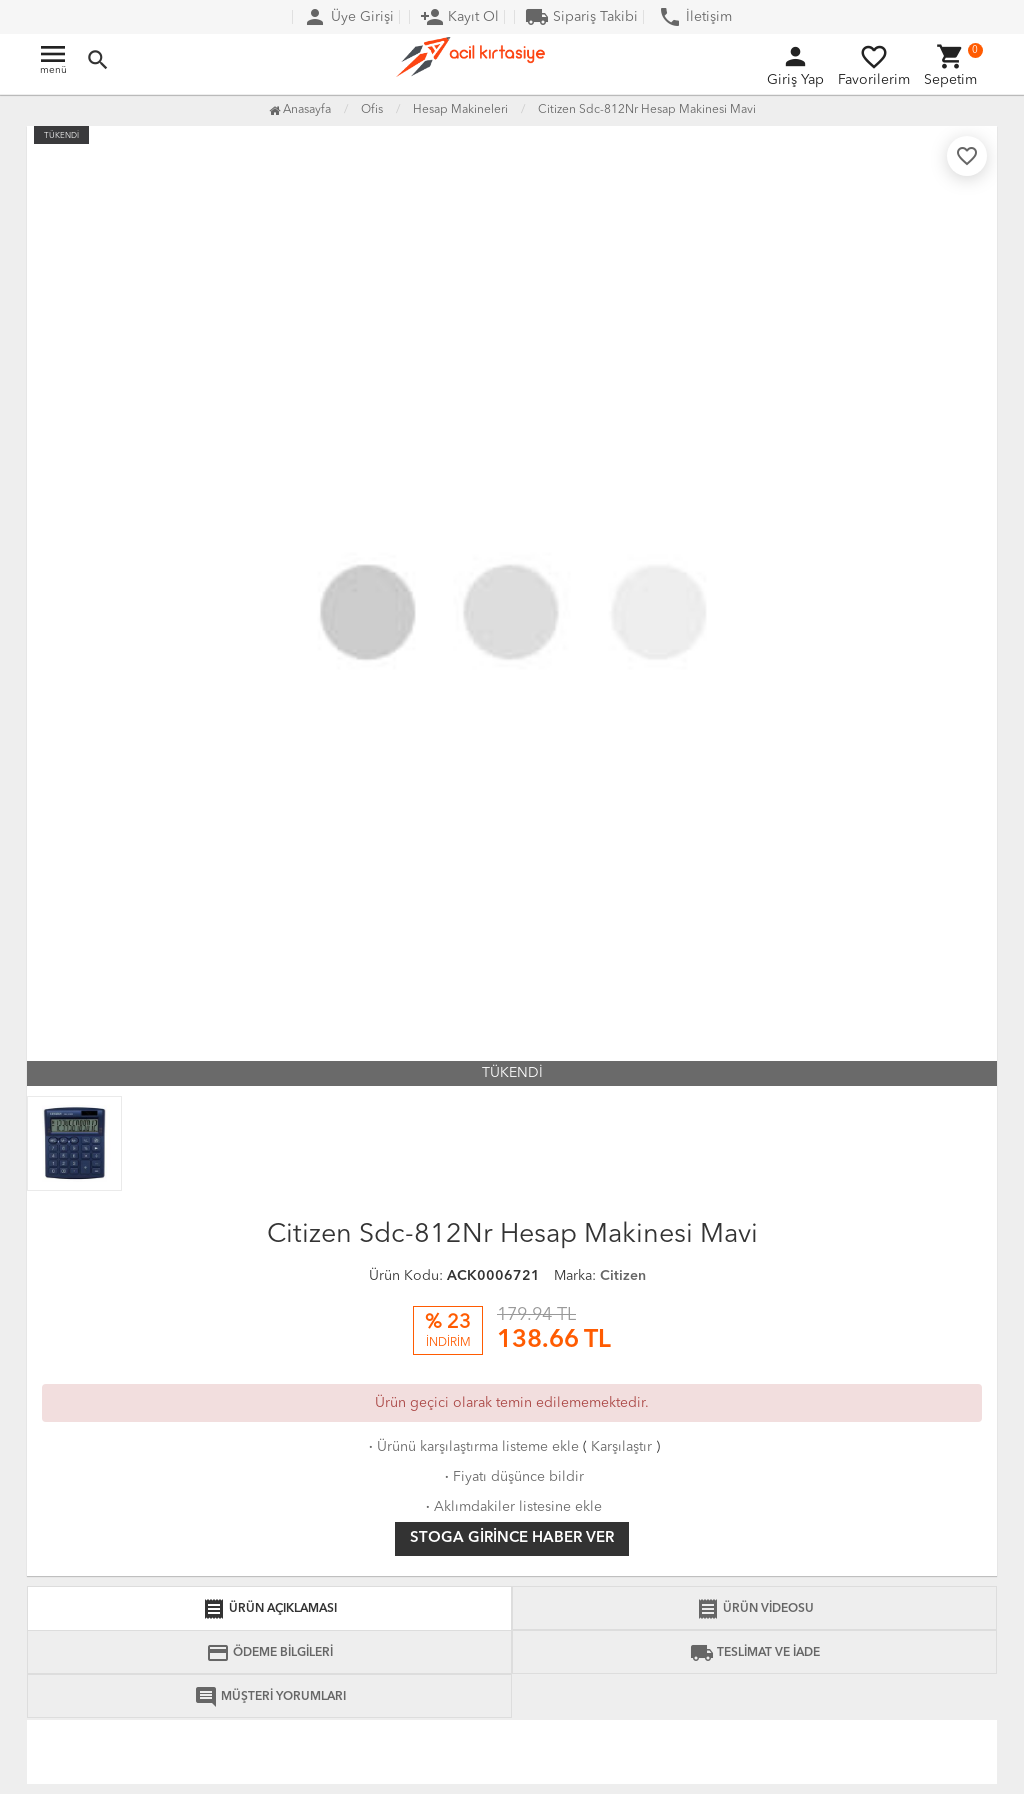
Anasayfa (300, 110)
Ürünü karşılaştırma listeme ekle (472, 1447)
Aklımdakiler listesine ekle (512, 1507)
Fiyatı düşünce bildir (512, 1477)
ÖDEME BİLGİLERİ (269, 1653)
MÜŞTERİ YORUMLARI (270, 1697)
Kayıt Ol (459, 17)
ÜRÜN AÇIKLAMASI (269, 1609)
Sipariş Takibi (581, 17)
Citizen (623, 1276)
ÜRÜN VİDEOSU (755, 1609)
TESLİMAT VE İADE (755, 1653)
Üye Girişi (348, 17)
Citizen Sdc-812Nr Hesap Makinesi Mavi (647, 110)
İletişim (695, 17)
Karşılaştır (621, 1447)
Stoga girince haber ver (512, 1538)
